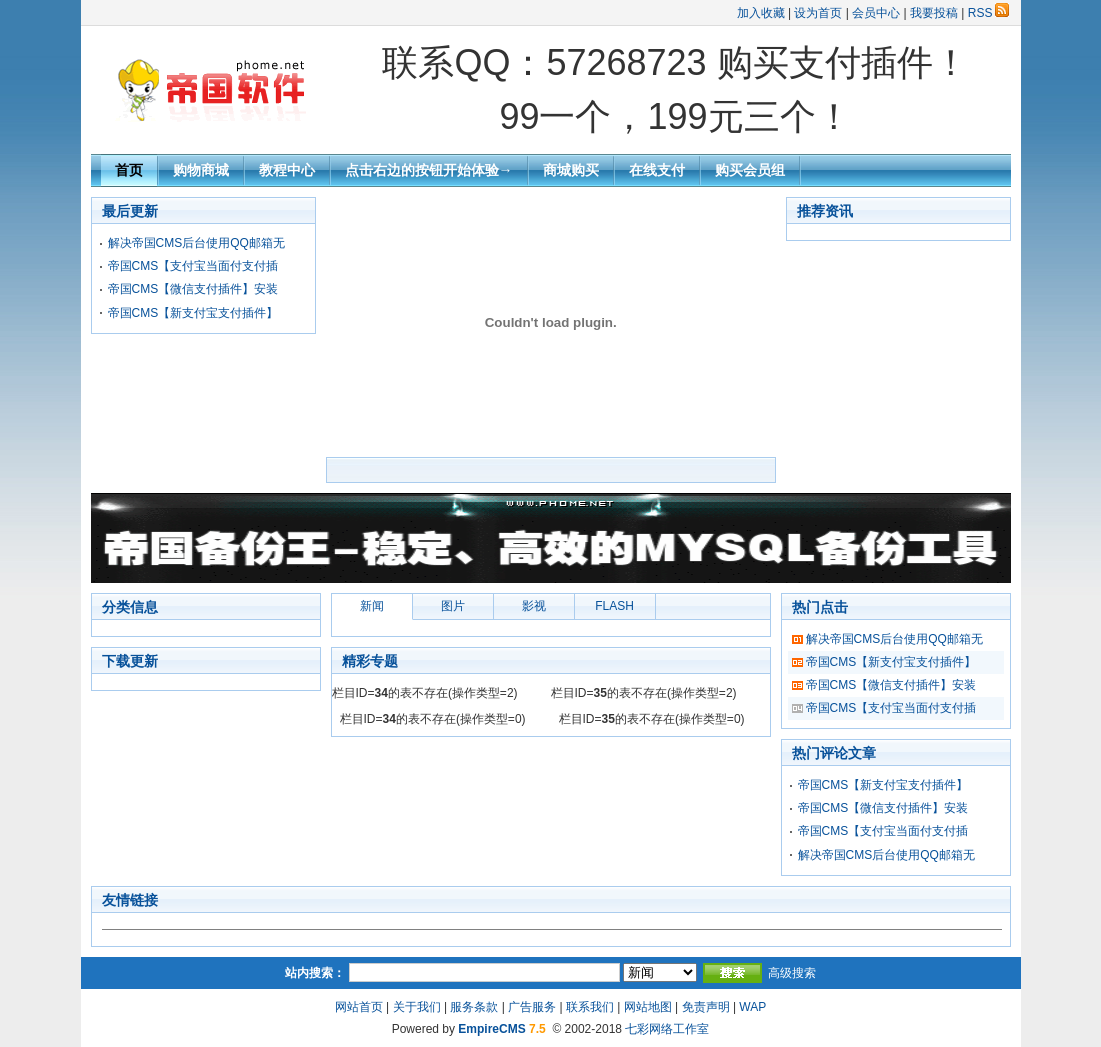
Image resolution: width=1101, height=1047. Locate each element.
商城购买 (571, 170)
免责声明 (706, 1007)
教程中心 (287, 170)
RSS (988, 13)
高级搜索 (792, 973)
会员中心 (876, 13)
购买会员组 (750, 170)
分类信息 (130, 607)
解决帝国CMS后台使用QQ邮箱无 (196, 243)
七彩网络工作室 (667, 1029)
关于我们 (417, 1007)
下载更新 (130, 661)
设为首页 (818, 13)
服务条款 (474, 1007)
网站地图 (648, 1007)
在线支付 (657, 170)
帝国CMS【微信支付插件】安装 (193, 289)
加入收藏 (761, 13)
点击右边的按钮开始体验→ (429, 170)
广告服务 (532, 1007)
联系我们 (590, 1007)
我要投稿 (934, 13)
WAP (752, 1007)
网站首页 (359, 1007)
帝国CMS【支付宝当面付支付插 (193, 266)
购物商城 (201, 170)
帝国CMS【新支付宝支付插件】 (193, 313)
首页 (129, 170)
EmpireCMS (491, 1029)
